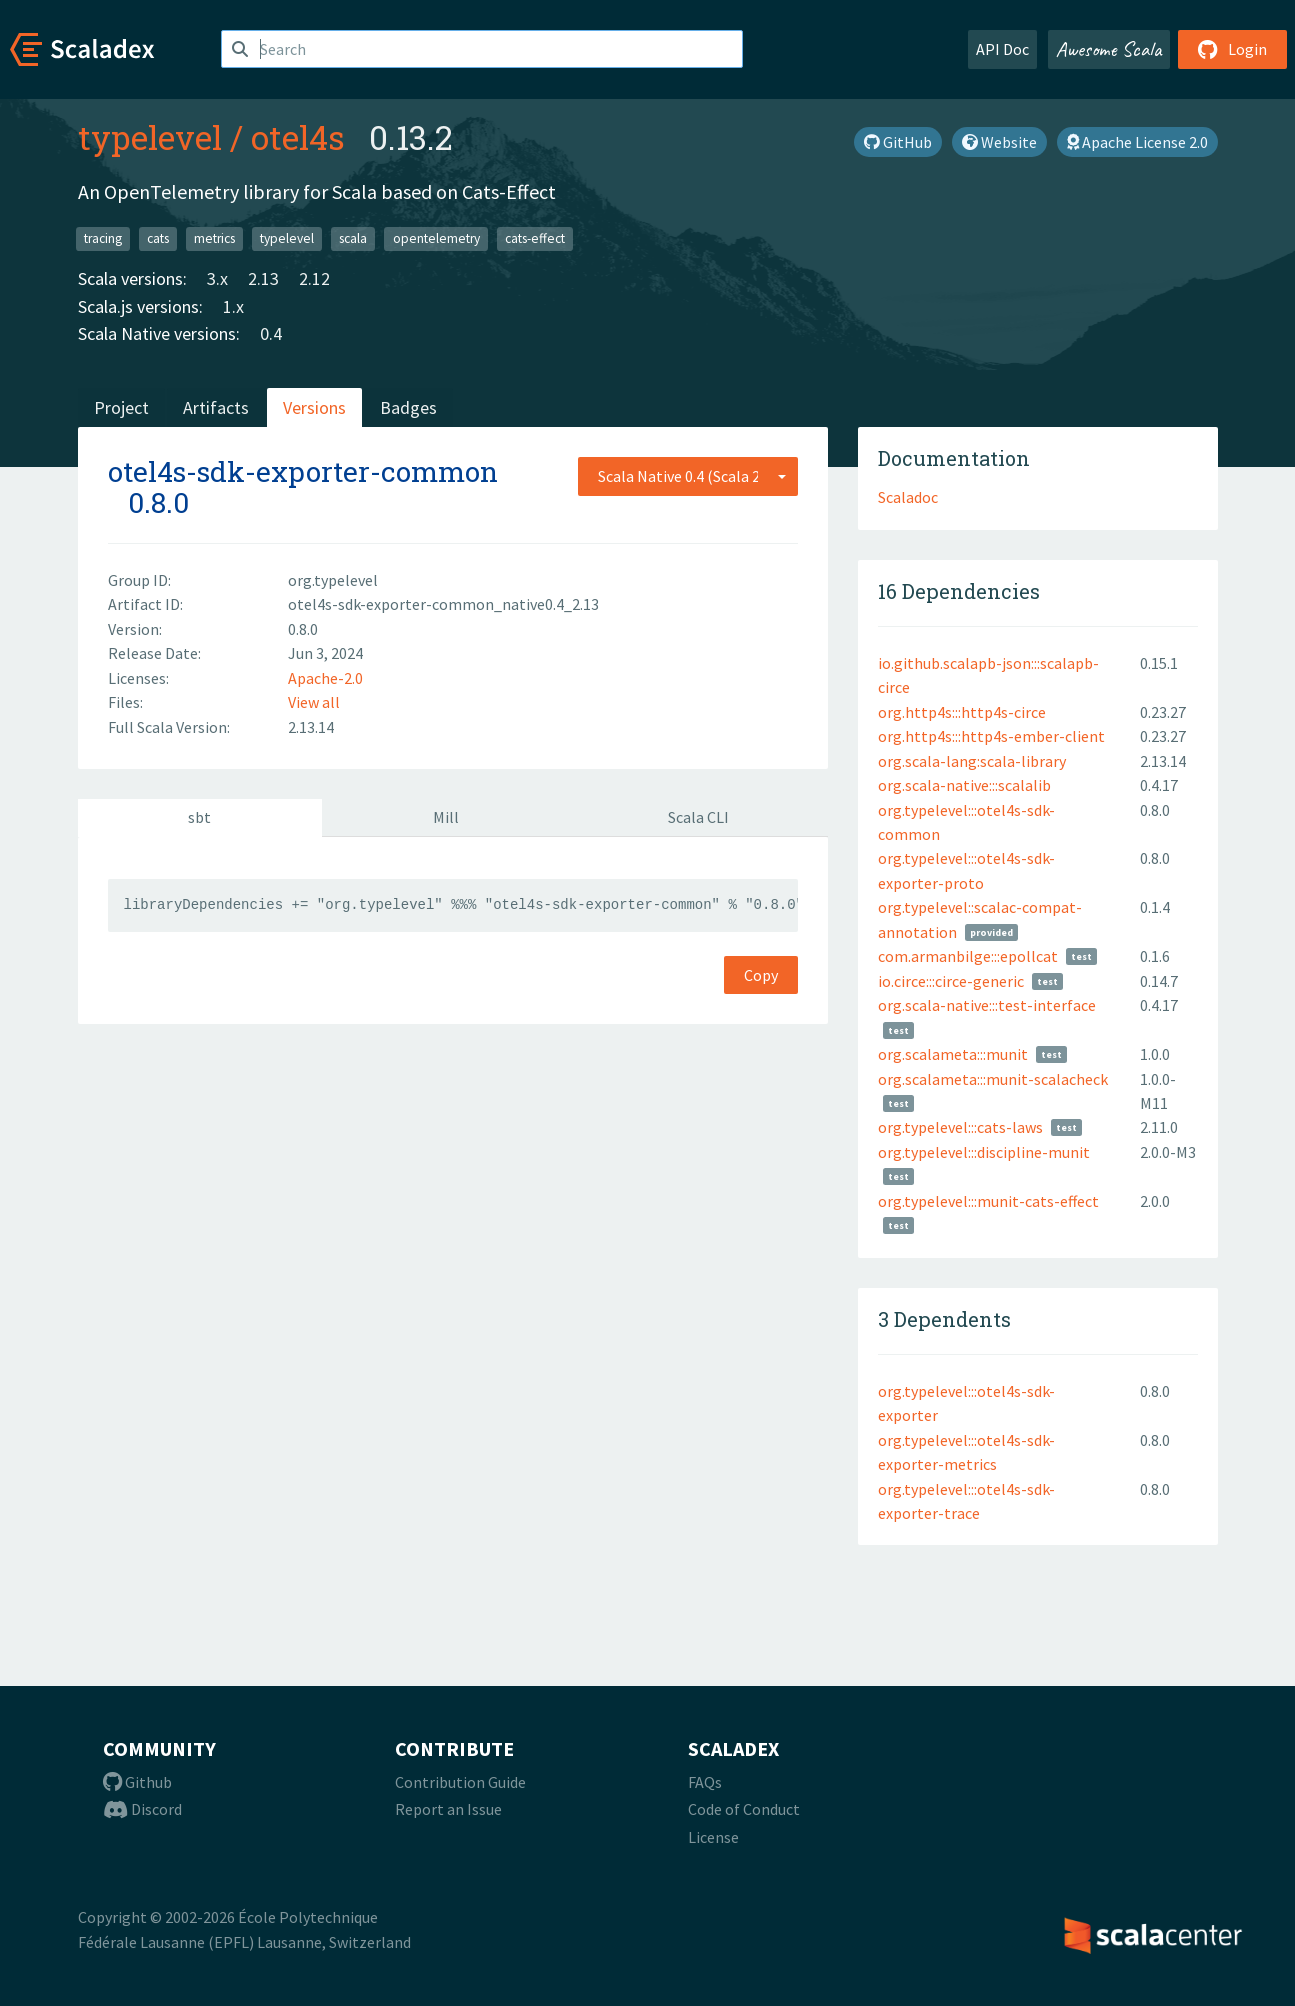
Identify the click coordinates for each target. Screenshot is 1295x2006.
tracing (103, 238)
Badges (408, 407)
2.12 (314, 278)
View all (314, 702)
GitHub (898, 142)
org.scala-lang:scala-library (972, 761)
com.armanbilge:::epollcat (968, 956)
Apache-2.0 (325, 678)
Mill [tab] (446, 817)
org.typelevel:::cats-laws (960, 1127)
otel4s (298, 137)
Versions (314, 407)
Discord (142, 1809)
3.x (217, 278)
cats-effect (535, 238)
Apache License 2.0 (1137, 142)
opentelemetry (436, 238)
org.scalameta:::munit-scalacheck (993, 1079)
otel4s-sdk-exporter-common (303, 471)
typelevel (150, 137)
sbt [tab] (199, 817)
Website (999, 142)
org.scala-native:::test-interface (987, 1005)
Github (137, 1782)
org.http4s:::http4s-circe (962, 712)
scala (353, 238)
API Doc (1002, 49)
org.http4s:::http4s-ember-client (991, 736)
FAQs (705, 1782)
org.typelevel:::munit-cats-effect (988, 1201)
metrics (214, 238)
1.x (233, 306)
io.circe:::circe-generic (951, 981)
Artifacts (216, 407)
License (713, 1837)
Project (121, 407)
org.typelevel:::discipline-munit (984, 1152)
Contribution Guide (460, 1782)
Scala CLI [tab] (698, 817)
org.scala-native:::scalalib (964, 785)
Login (1232, 49)
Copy (761, 975)
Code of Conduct (744, 1809)
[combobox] (688, 476)
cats (158, 238)
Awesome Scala (1109, 49)
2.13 (263, 278)
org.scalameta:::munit (953, 1054)
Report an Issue (448, 1809)
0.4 (271, 333)
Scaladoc (908, 497)
